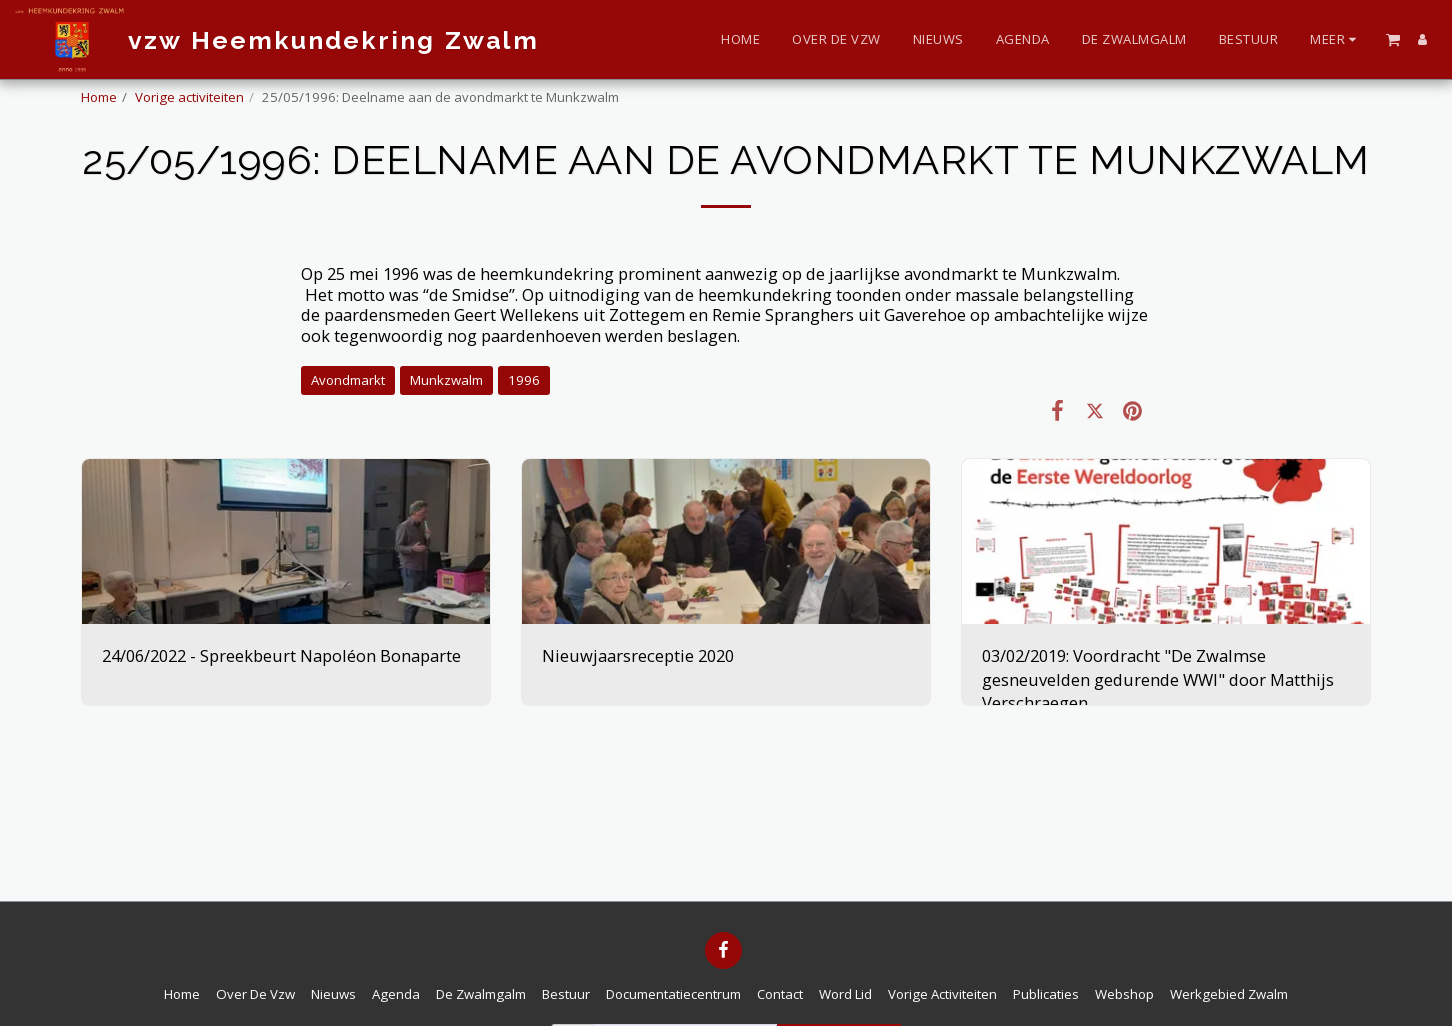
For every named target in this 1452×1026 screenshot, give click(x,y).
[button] (1393, 39)
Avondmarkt (348, 380)
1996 (524, 380)
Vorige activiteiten (189, 97)
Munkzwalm (446, 380)
